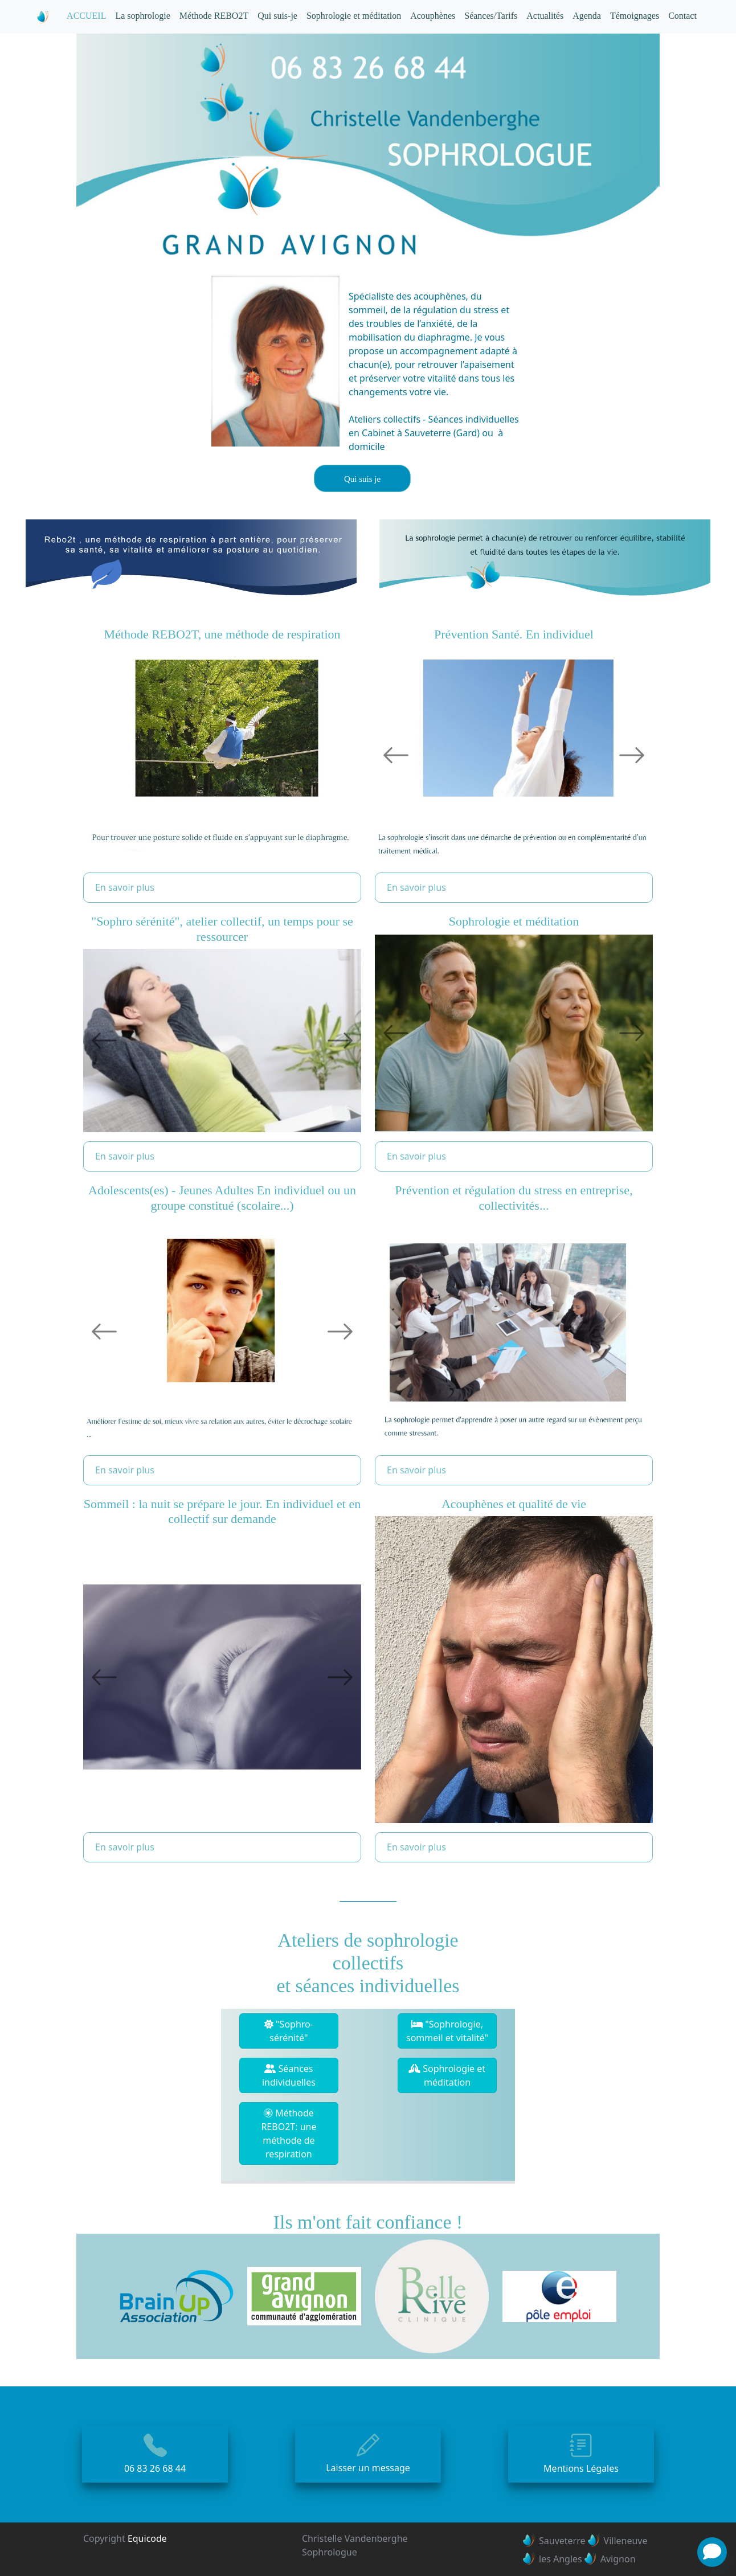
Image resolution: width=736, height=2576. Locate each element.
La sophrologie (142, 16)
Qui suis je (362, 479)
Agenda (587, 16)
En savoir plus (124, 887)
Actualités (544, 16)
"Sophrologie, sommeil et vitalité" (447, 2031)
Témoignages (634, 16)
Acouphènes (432, 16)
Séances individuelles (289, 2075)
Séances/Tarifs (490, 16)
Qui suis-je (277, 16)
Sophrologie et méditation (353, 16)
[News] (712, 2552)
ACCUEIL (86, 16)
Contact (682, 16)
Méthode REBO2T (213, 16)
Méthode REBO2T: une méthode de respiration (288, 2133)
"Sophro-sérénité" (288, 2031)
